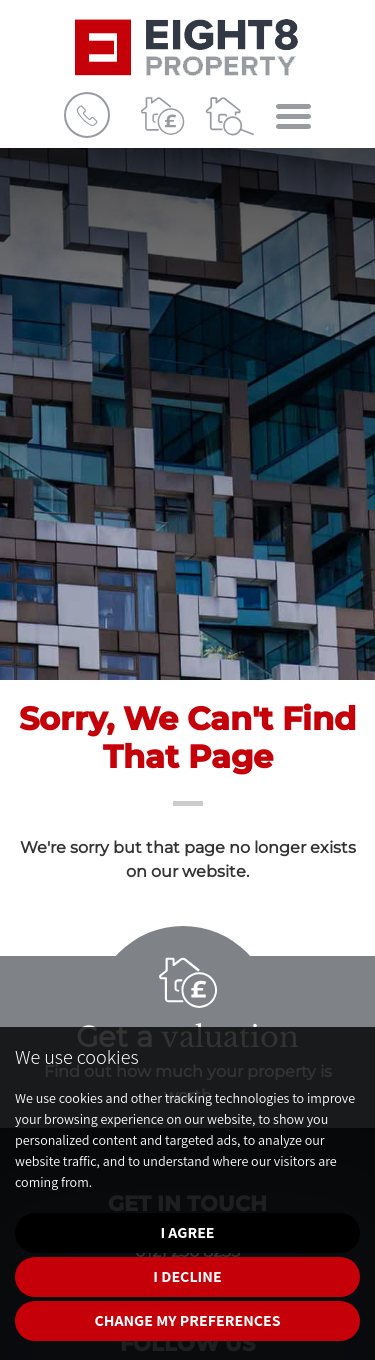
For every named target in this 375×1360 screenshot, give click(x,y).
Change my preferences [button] (187, 1320)
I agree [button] (187, 1232)
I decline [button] (187, 1276)
